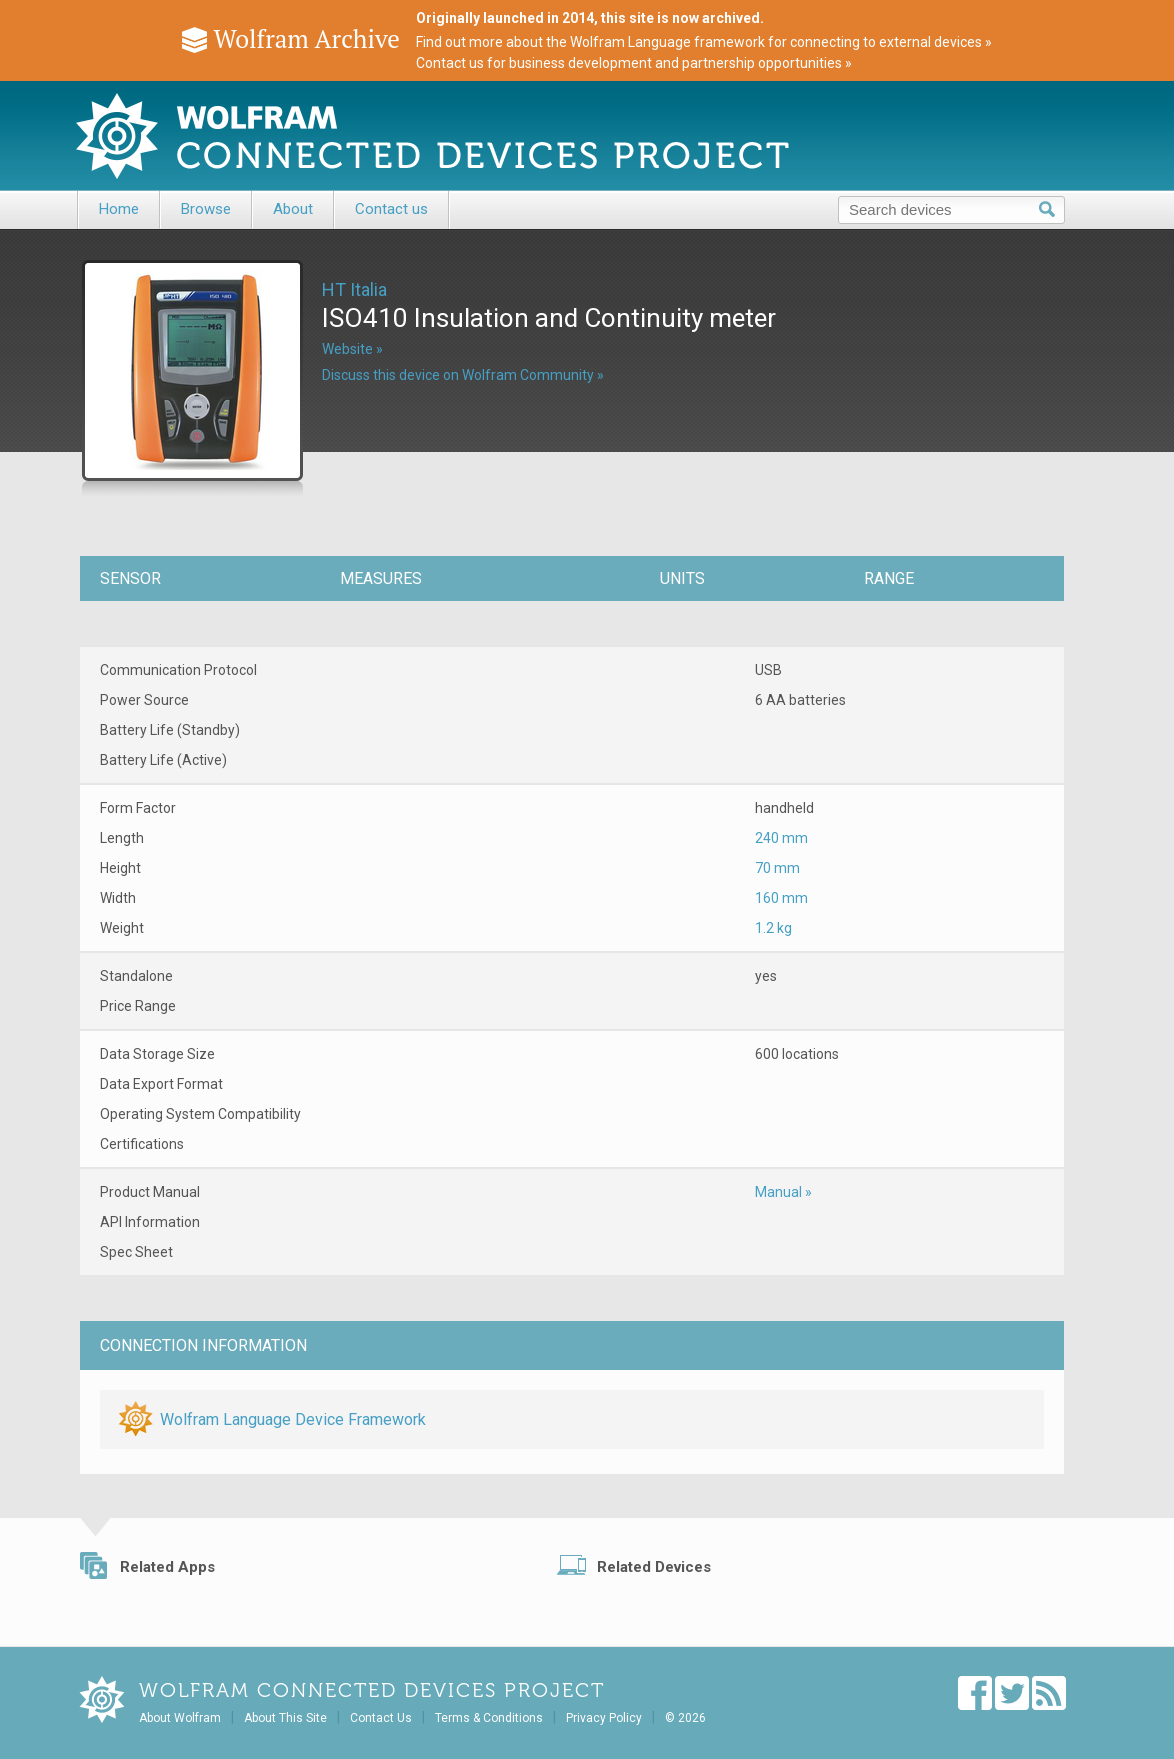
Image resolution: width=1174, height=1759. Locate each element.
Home (119, 209)
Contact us (391, 209)
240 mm (781, 838)
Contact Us (381, 1718)
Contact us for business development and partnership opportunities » (634, 63)
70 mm (777, 868)
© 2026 (685, 1718)
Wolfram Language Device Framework (293, 1419)
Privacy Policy (604, 1718)
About (293, 209)
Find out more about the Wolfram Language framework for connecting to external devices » (704, 42)
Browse (206, 209)
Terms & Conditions (489, 1718)
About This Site (285, 1718)
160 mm (781, 898)
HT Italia (354, 289)
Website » (352, 349)
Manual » (783, 1192)
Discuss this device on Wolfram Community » (463, 375)
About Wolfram (180, 1718)
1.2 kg (773, 928)
